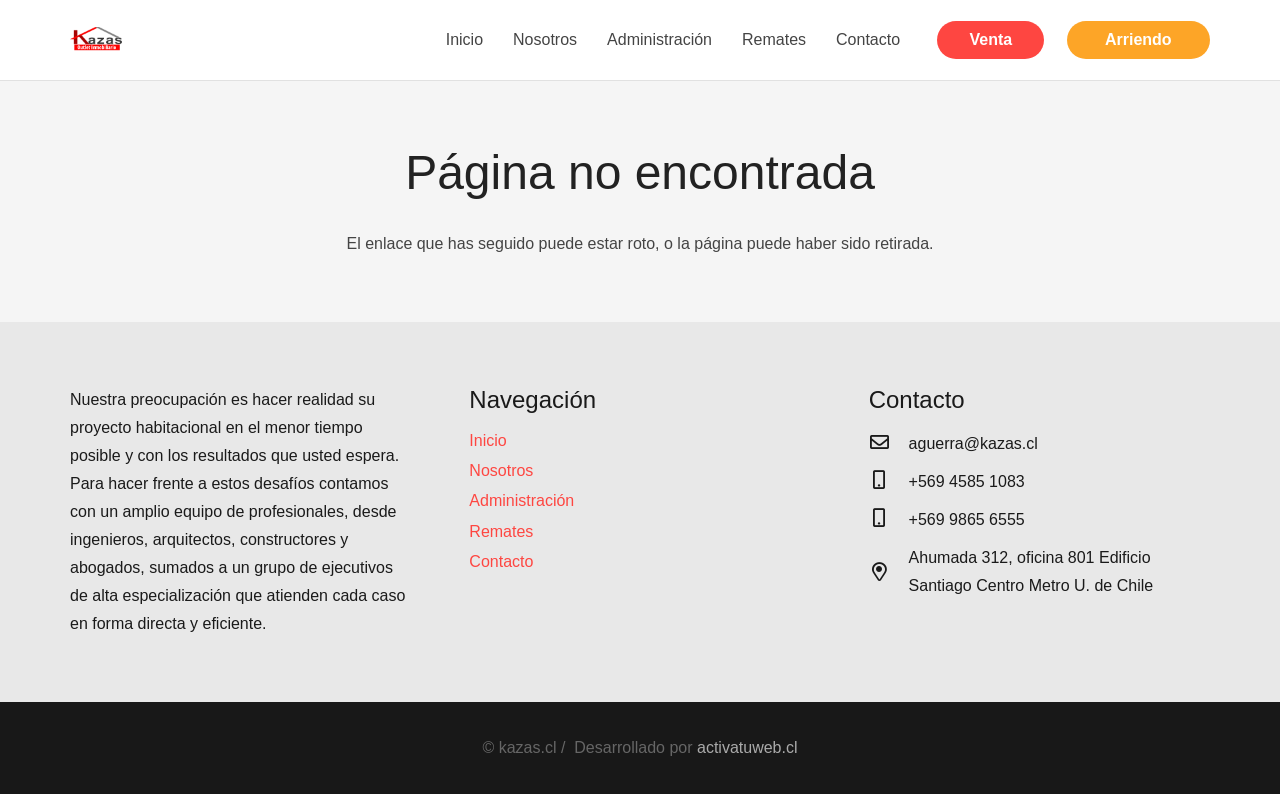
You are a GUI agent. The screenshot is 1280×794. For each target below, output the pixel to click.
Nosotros (501, 470)
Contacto (501, 561)
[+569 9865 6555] (889, 520)
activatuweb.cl (747, 747)
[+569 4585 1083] (889, 482)
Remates (501, 531)
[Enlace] (97, 40)
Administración (521, 500)
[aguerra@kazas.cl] (889, 444)
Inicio (487, 440)
